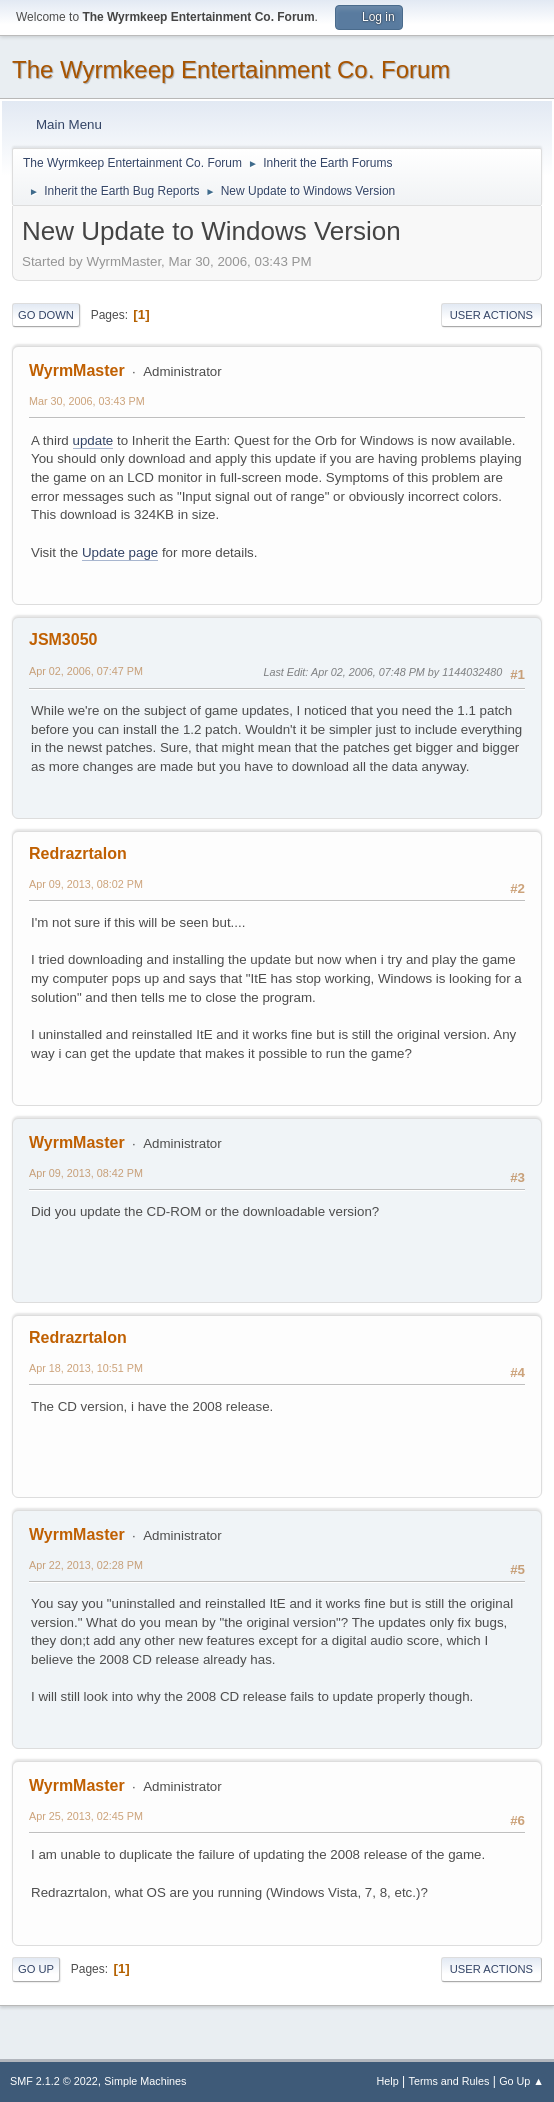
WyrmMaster (77, 370)
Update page (120, 552)
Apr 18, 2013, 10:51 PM (86, 1368)
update (93, 440)
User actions (491, 315)
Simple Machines (145, 2081)
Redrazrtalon (78, 853)
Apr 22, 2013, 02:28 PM (86, 1565)
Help (388, 2081)
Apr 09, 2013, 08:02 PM (86, 884)
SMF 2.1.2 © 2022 (54, 2081)
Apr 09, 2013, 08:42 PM (86, 1173)
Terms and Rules (449, 2081)
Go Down (46, 315)
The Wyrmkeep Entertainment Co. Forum (231, 69)
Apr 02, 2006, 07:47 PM (86, 671)
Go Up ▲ (521, 2081)
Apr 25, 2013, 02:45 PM (86, 1816)
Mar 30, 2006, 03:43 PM (87, 401)
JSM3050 (63, 639)
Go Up (36, 1969)
